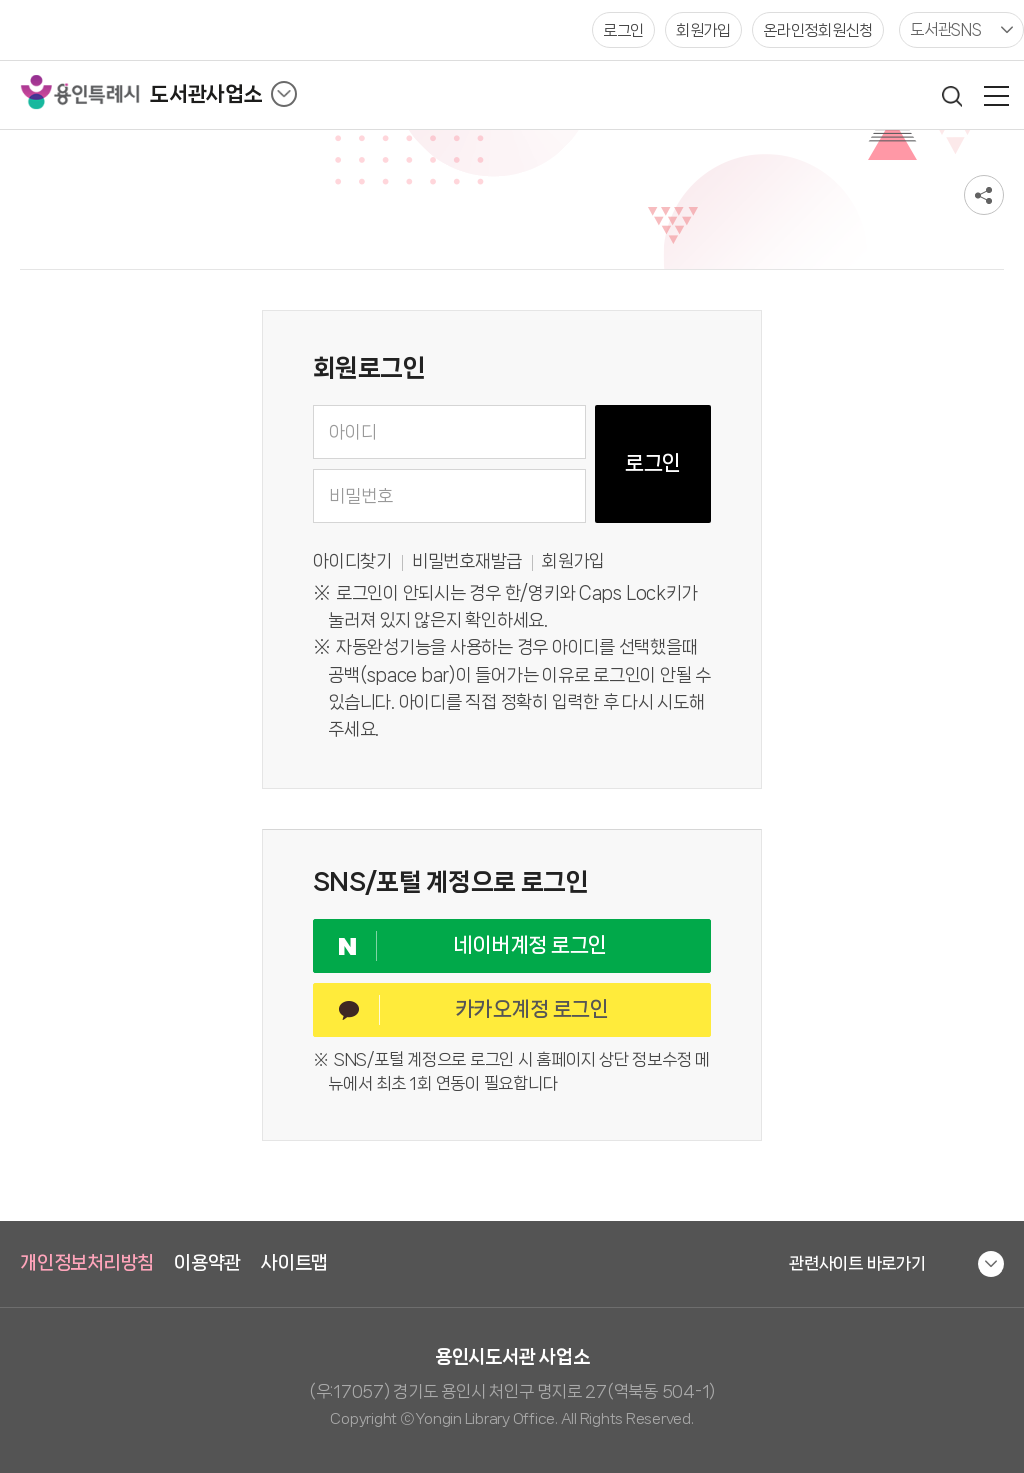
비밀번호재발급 (467, 561)
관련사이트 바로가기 (857, 1263)
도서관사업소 (206, 94)
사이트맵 (294, 1263)
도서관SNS (946, 29)
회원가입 (573, 561)
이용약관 (207, 1263)
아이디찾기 (352, 561)
